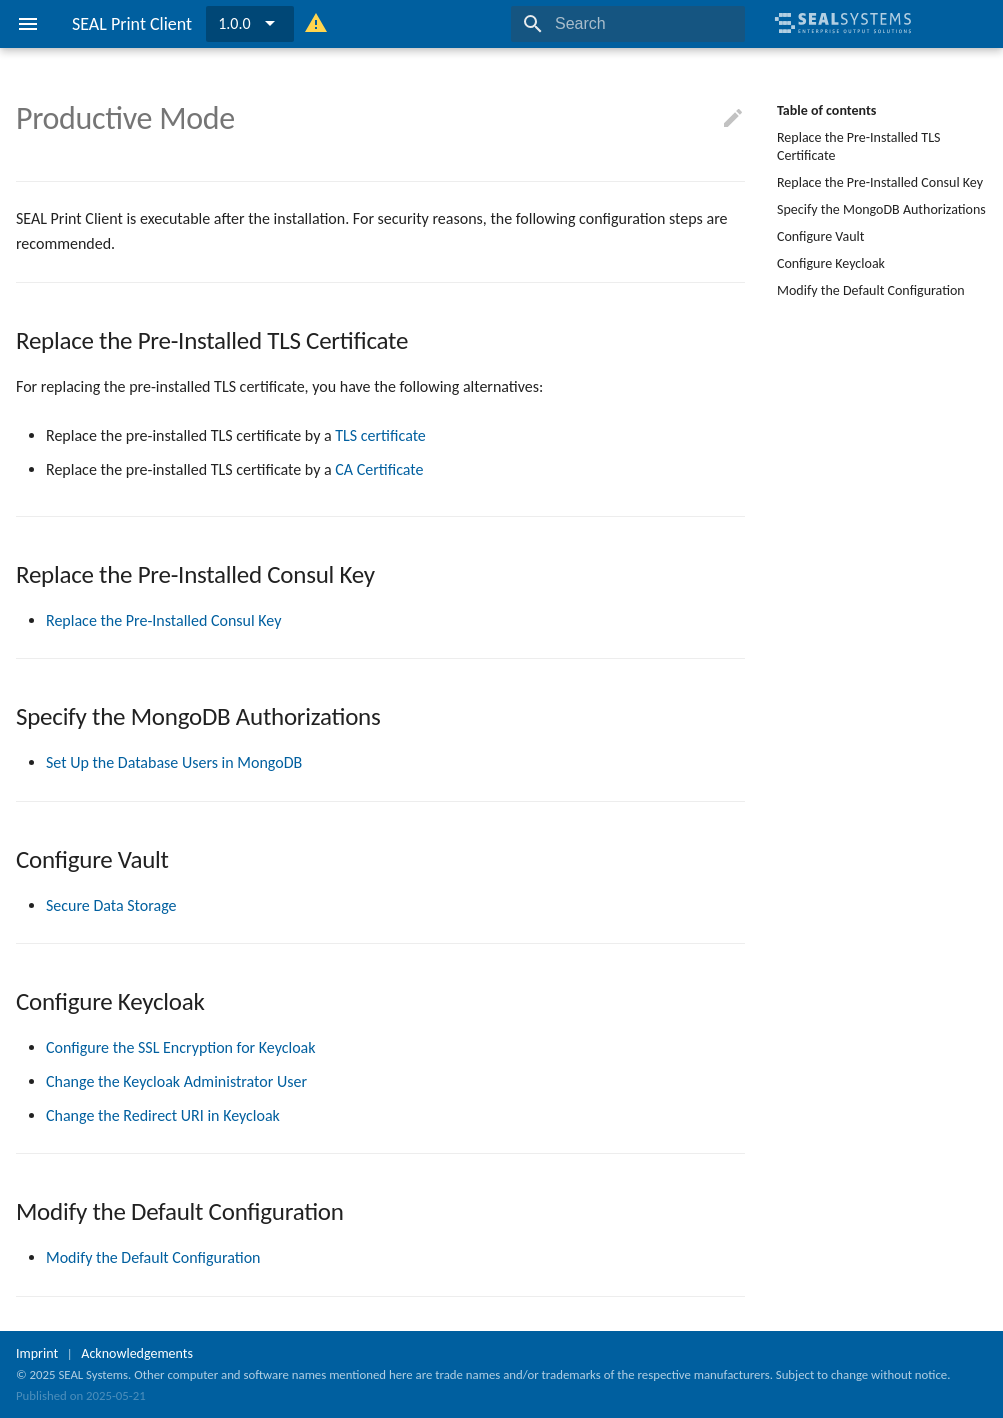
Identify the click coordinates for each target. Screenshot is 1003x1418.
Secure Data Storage (111, 905)
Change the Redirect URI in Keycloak (163, 1115)
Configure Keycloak (831, 263)
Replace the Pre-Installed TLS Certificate (858, 146)
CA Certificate (379, 469)
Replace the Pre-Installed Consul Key (880, 182)
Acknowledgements (137, 1353)
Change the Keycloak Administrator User (176, 1081)
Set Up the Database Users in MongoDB (174, 762)
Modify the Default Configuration (871, 290)
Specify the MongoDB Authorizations (881, 209)
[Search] (628, 24)
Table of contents (826, 110)
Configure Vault (820, 236)
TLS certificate (380, 435)
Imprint (37, 1353)
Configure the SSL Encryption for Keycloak (181, 1047)
